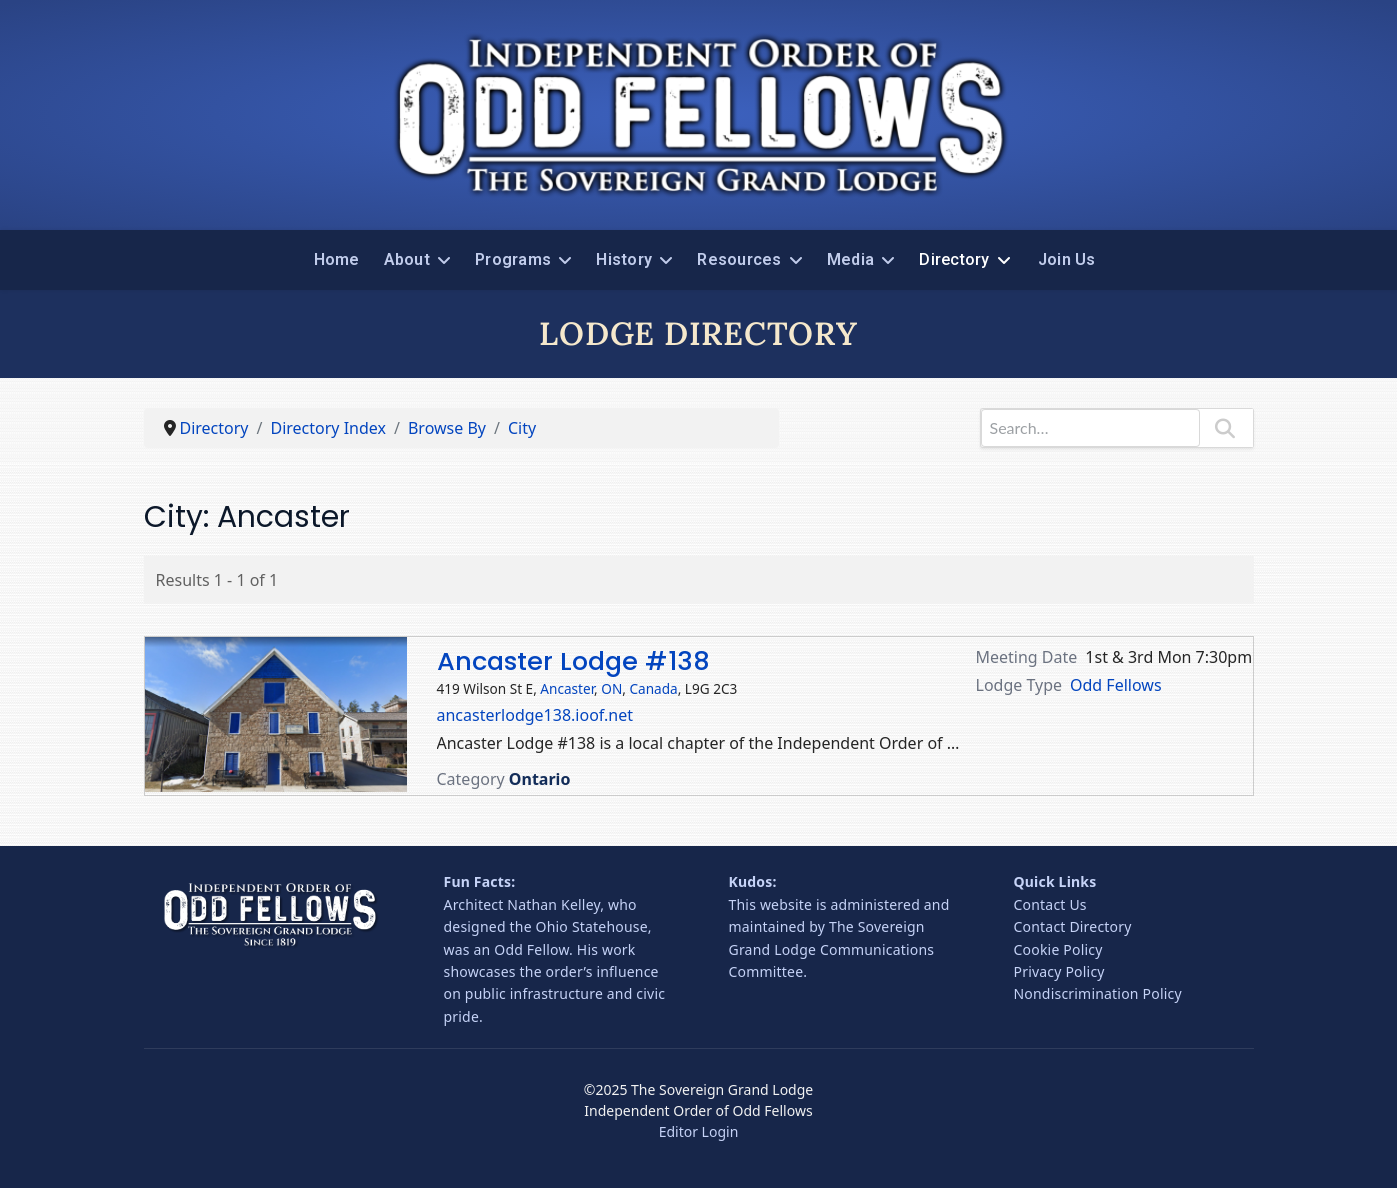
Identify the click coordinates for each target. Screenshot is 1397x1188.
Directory (954, 259)
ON (611, 688)
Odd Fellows (1116, 685)
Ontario (540, 779)
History (624, 259)
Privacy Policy (1059, 971)
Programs (513, 259)
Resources (739, 259)
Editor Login (699, 1131)
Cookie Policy (1058, 949)
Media (850, 259)
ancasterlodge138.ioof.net (535, 715)
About (407, 259)
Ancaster (567, 688)
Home (337, 259)
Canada (653, 688)
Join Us (1067, 259)
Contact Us (1050, 904)
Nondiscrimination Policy (1098, 993)
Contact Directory (1073, 926)
